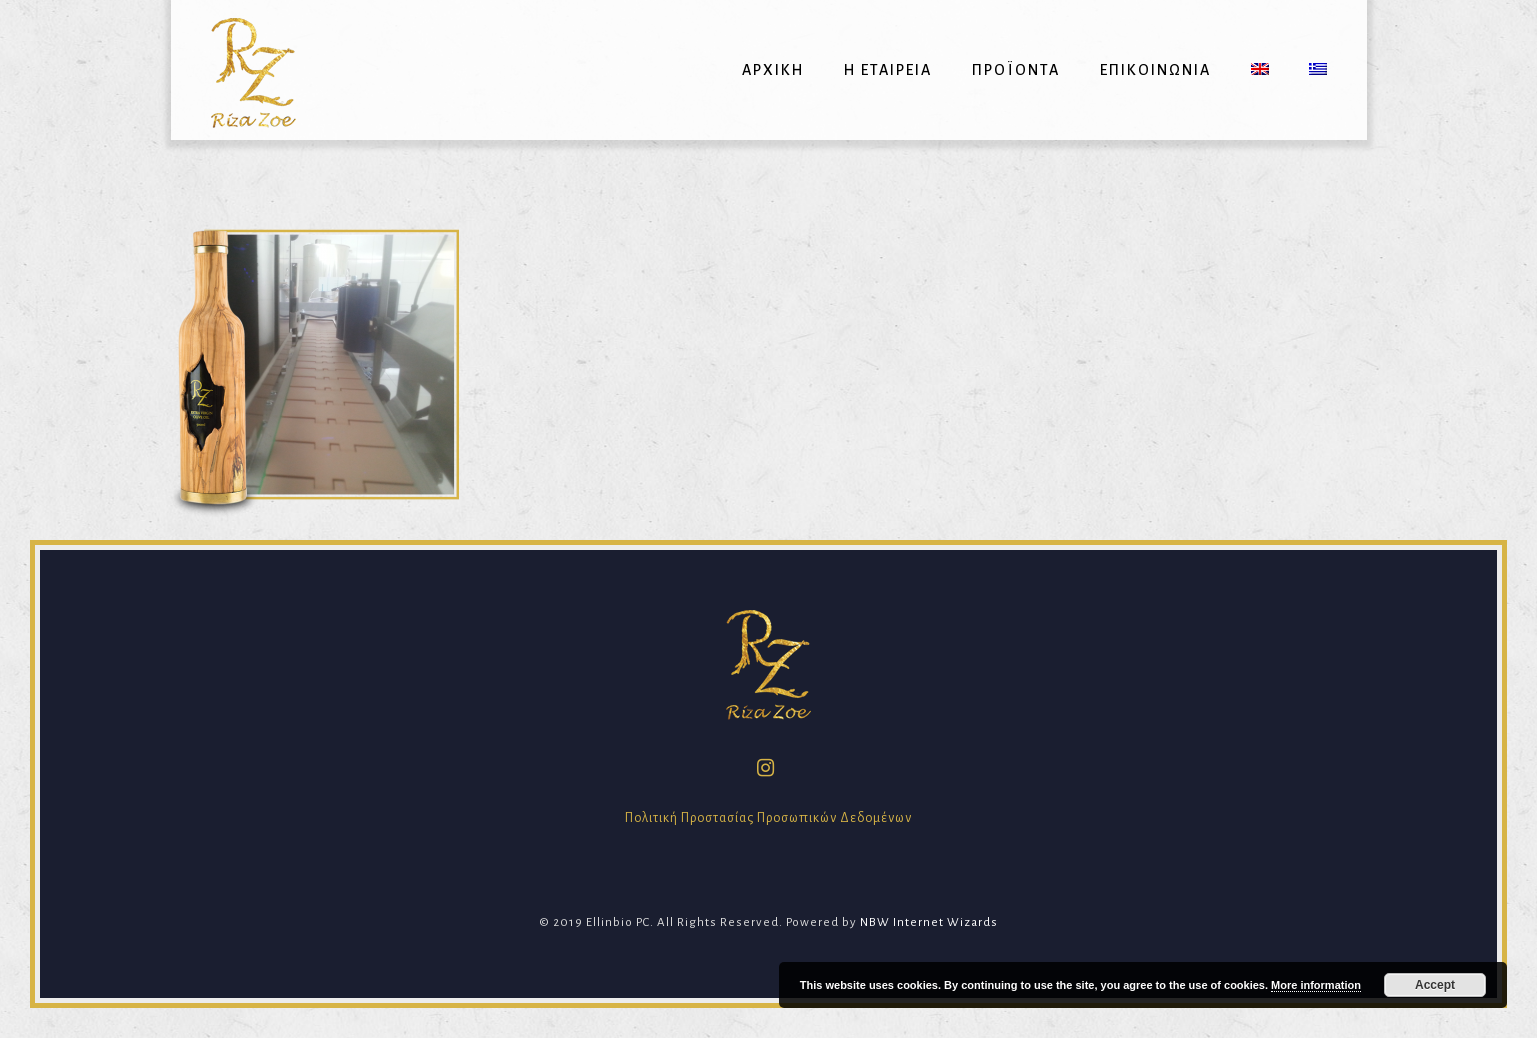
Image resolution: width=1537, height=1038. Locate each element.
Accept (1435, 985)
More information (1316, 985)
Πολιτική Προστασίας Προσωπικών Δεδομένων (768, 818)
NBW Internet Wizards (929, 922)
